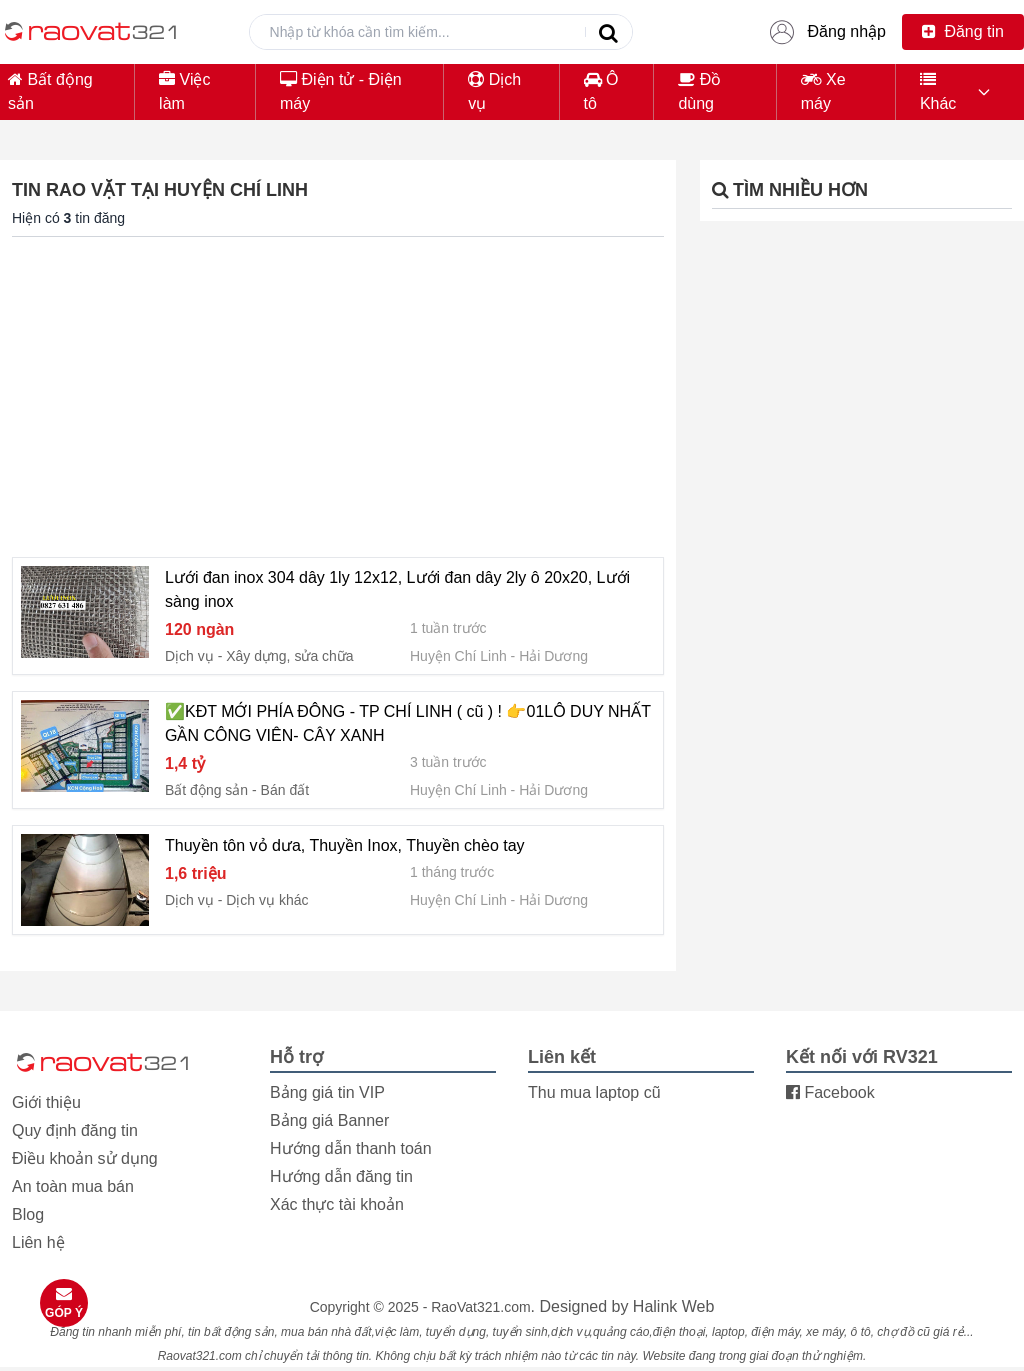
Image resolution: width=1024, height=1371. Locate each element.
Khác (938, 91)
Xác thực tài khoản (337, 1204)
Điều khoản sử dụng (85, 1158)
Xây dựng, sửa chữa (289, 656)
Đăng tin (963, 31)
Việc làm (184, 91)
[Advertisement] (338, 393)
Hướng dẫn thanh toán (351, 1148)
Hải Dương (553, 656)
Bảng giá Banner (329, 1120)
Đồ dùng (699, 91)
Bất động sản (50, 91)
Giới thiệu (46, 1102)
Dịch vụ (494, 91)
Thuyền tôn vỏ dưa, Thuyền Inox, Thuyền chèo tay (345, 845)
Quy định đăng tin (75, 1130)
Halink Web (674, 1306)
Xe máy (823, 91)
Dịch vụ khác (267, 900)
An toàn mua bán (73, 1186)
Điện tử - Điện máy (341, 91)
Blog (28, 1214)
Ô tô (601, 91)
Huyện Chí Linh (458, 656)
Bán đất (285, 790)
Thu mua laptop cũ (594, 1092)
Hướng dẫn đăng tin (341, 1176)
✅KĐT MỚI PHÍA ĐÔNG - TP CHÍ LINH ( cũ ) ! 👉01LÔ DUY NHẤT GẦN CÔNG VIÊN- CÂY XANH (408, 723)
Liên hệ (38, 1242)
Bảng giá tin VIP (327, 1092)
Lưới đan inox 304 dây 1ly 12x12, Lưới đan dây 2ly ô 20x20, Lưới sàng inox (397, 589)
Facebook (830, 1092)
